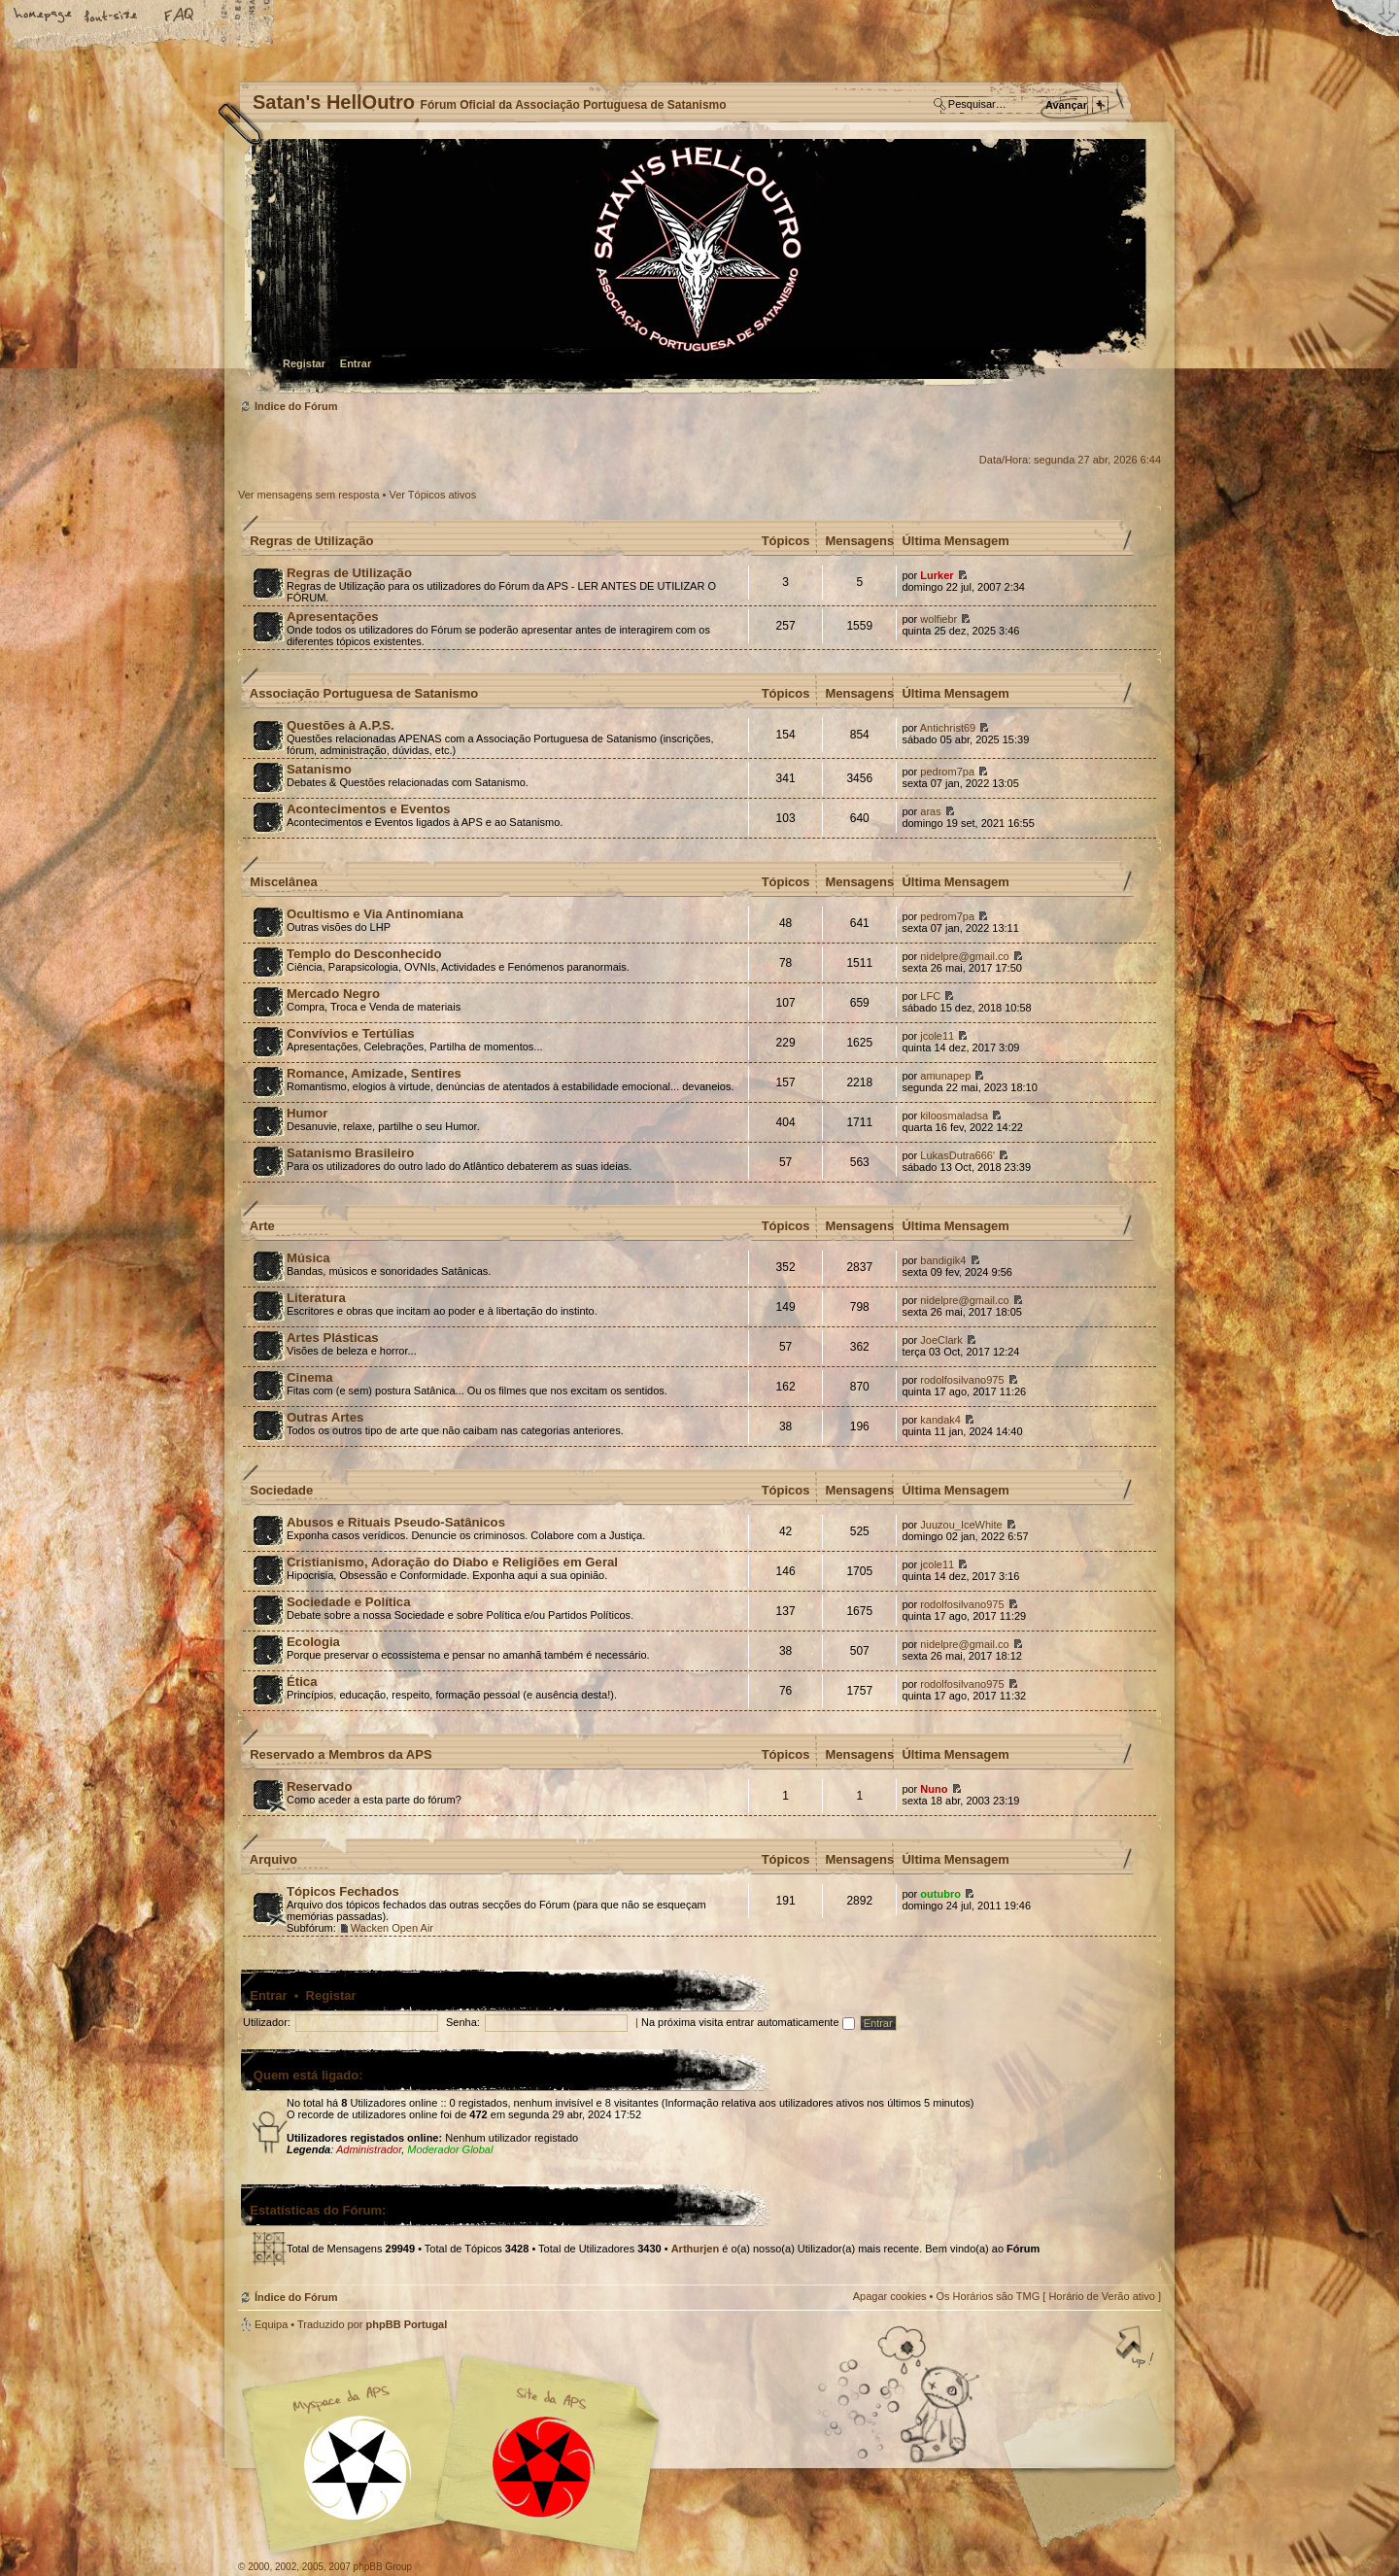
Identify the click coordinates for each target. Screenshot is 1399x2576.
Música (308, 1258)
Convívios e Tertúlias (351, 1033)
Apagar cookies (890, 2296)
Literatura (316, 1297)
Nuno (933, 1789)
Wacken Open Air (392, 1928)
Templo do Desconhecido (364, 953)
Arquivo (273, 1859)
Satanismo (319, 769)
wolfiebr (938, 619)
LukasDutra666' (957, 1155)
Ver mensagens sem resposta (309, 494)
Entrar (355, 363)
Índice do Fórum (697, 267)
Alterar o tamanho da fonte (112, 16)
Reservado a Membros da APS (340, 1754)
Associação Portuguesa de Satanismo (364, 693)
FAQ (180, 16)
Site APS (544, 2468)
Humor (307, 1113)
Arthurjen (695, 2248)
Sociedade (281, 1490)
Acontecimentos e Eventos (369, 809)
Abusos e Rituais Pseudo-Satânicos (396, 1522)
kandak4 (940, 1419)
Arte (262, 1226)
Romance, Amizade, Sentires (374, 1073)
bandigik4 (943, 1260)
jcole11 (937, 1036)
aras (930, 811)
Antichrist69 (947, 728)
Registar (304, 363)
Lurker (936, 575)
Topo (1136, 2348)
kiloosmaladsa (954, 1115)
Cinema (310, 1377)
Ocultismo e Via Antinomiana (375, 914)
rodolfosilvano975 (962, 1380)
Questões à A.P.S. (340, 725)
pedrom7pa (947, 771)
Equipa (271, 2324)
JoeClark (941, 1340)
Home (44, 16)
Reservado (319, 1786)
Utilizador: (266, 2022)
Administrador (368, 2149)
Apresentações (333, 616)
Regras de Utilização (311, 540)
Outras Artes (325, 1417)
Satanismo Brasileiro (350, 1153)
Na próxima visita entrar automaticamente (748, 2022)
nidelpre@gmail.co (964, 956)
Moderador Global (450, 2149)
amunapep (945, 1076)
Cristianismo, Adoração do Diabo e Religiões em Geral (452, 1562)
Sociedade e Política (349, 1602)
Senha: (463, 2022)
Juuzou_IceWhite (961, 1524)
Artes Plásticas (333, 1337)
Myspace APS (456, 2454)
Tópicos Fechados (343, 1891)
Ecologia (313, 1641)
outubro (940, 1894)
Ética (302, 1681)
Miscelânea (283, 882)
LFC (930, 996)
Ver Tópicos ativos (433, 494)
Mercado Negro (333, 993)
